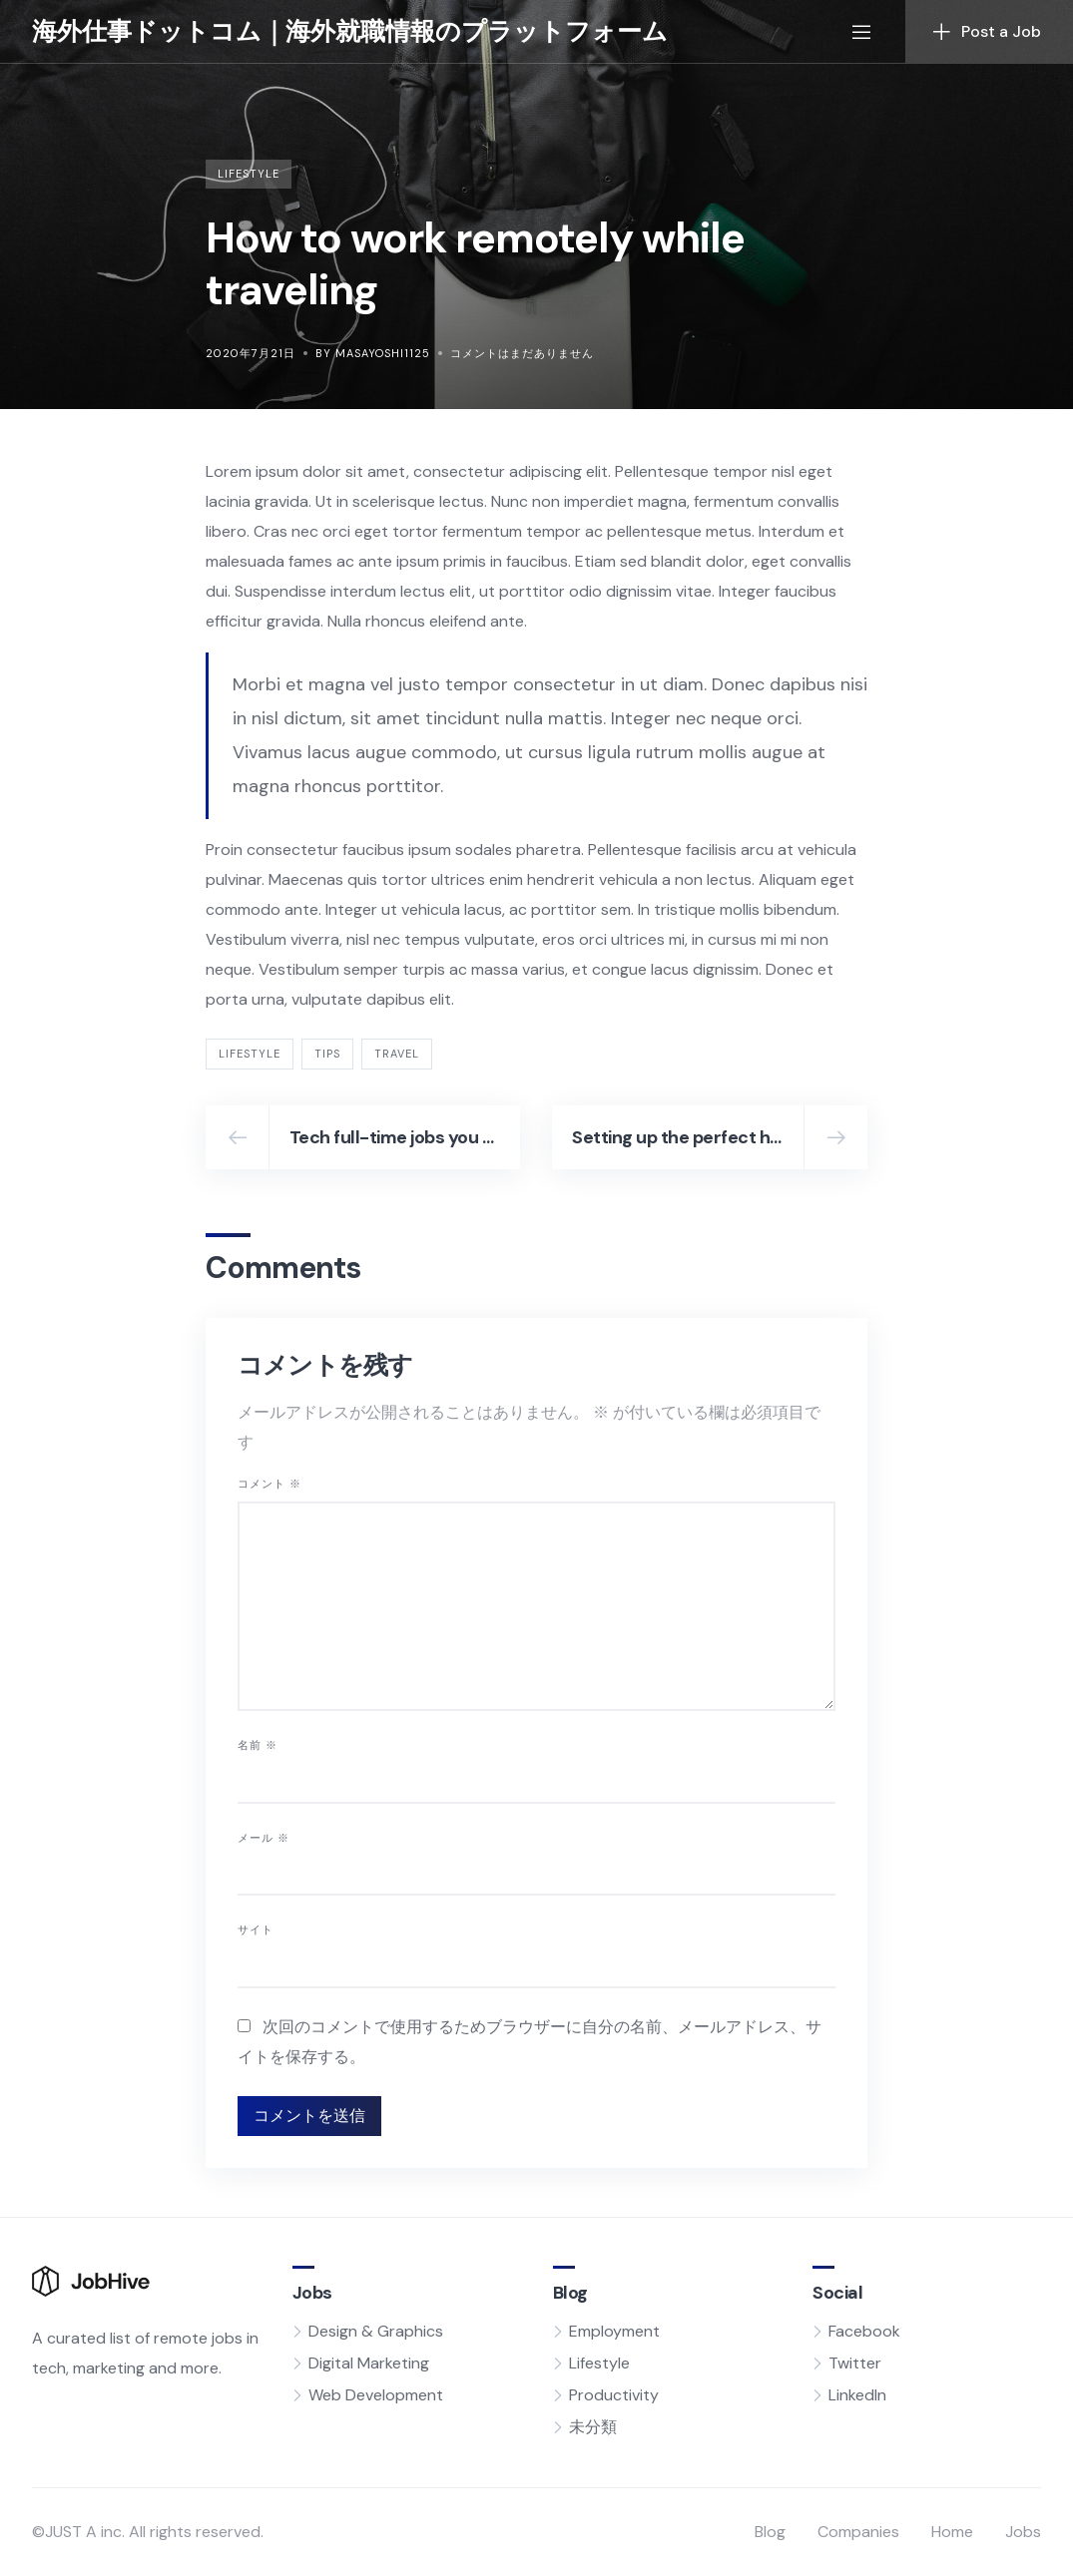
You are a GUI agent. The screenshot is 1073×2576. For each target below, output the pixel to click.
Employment (614, 2331)
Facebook (864, 2331)
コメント (269, 1484)
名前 (257, 1745)
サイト (255, 1929)
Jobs (1023, 2531)
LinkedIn (857, 2394)
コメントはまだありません (522, 353)
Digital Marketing (368, 2363)
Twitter (854, 2363)
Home (952, 2531)
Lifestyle (248, 174)
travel (396, 1054)
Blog (770, 2531)
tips (327, 1054)
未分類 (593, 2426)
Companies (858, 2531)
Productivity (614, 2394)
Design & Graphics (375, 2331)
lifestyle (249, 1054)
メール (263, 1838)
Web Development (375, 2394)
